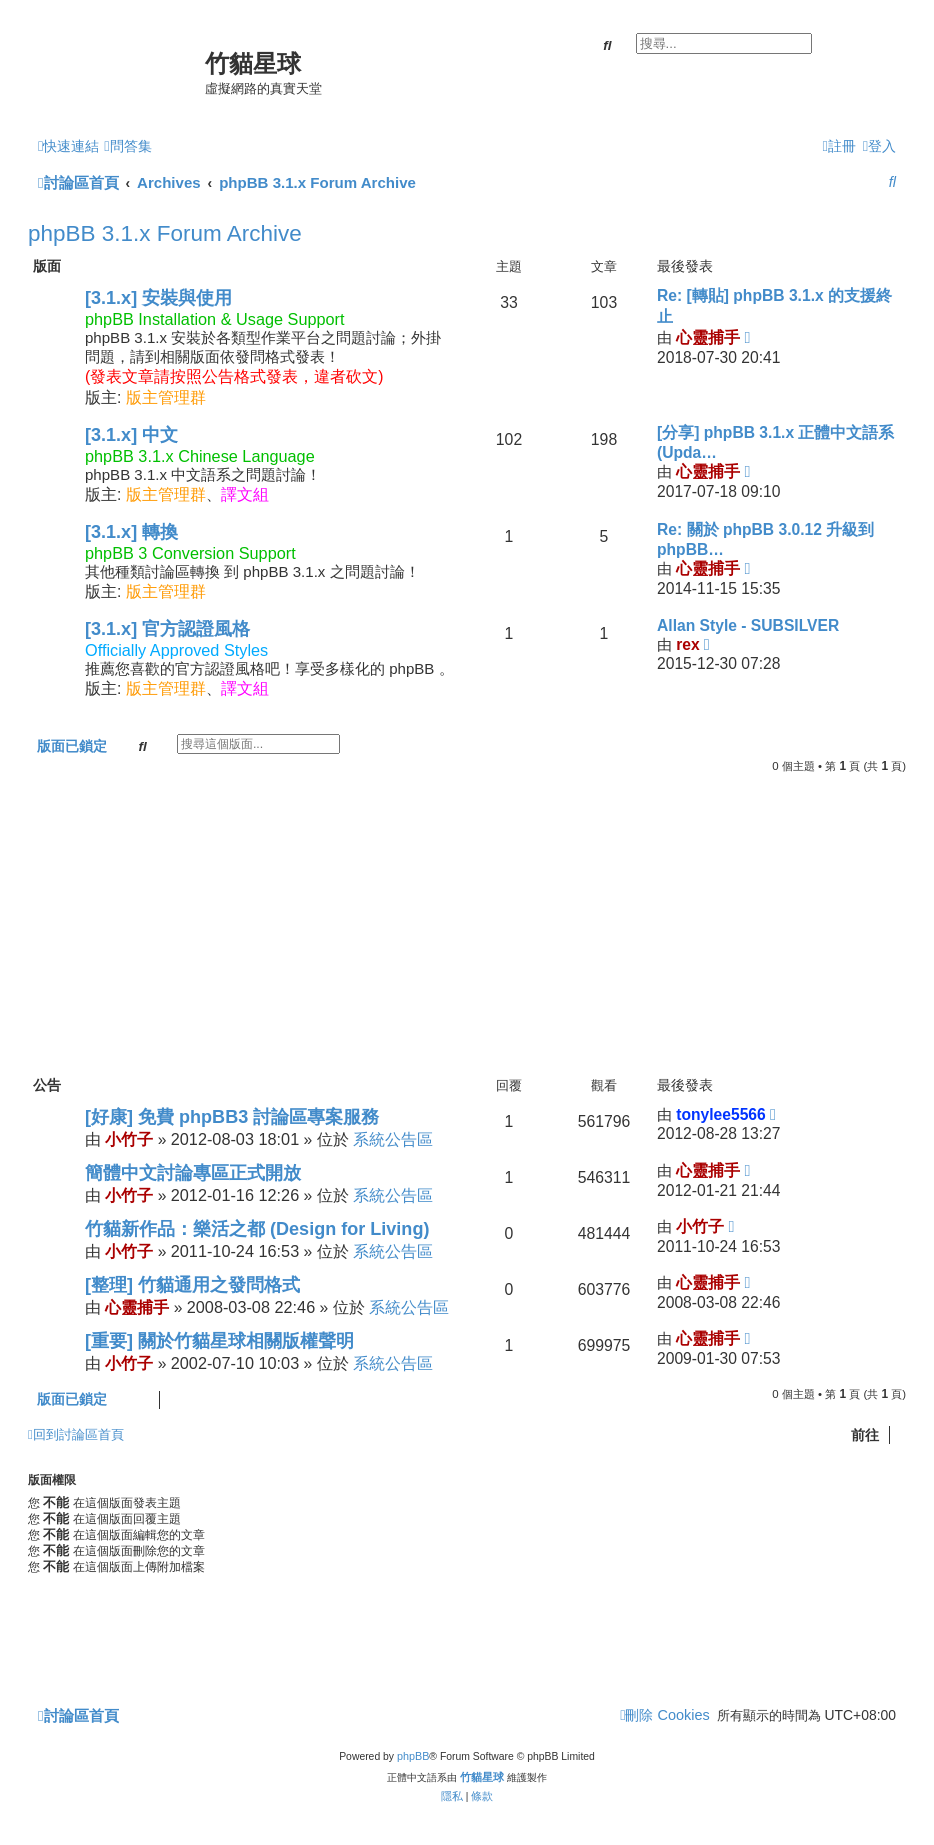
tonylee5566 (721, 1114)
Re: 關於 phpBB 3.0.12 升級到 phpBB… (765, 539)
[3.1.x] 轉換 (131, 532)
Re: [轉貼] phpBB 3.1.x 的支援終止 (774, 306)
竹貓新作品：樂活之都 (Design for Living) (257, 1229)
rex (687, 644)
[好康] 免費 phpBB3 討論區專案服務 (232, 1117)
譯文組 (245, 494)
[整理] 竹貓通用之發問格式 (192, 1285)
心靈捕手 (708, 337)
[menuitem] (127, 146)
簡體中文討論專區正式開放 (193, 1173)
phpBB (413, 1756)
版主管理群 (166, 397)
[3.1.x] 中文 (131, 435)
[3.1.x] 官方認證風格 (167, 629)
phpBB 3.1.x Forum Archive (165, 233)
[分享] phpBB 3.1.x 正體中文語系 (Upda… (776, 442)
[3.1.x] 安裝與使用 (158, 298)
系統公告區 (393, 1139)
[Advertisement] (467, 924)
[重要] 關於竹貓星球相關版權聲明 (219, 1341)
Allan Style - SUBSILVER (748, 625)
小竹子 (129, 1139)
